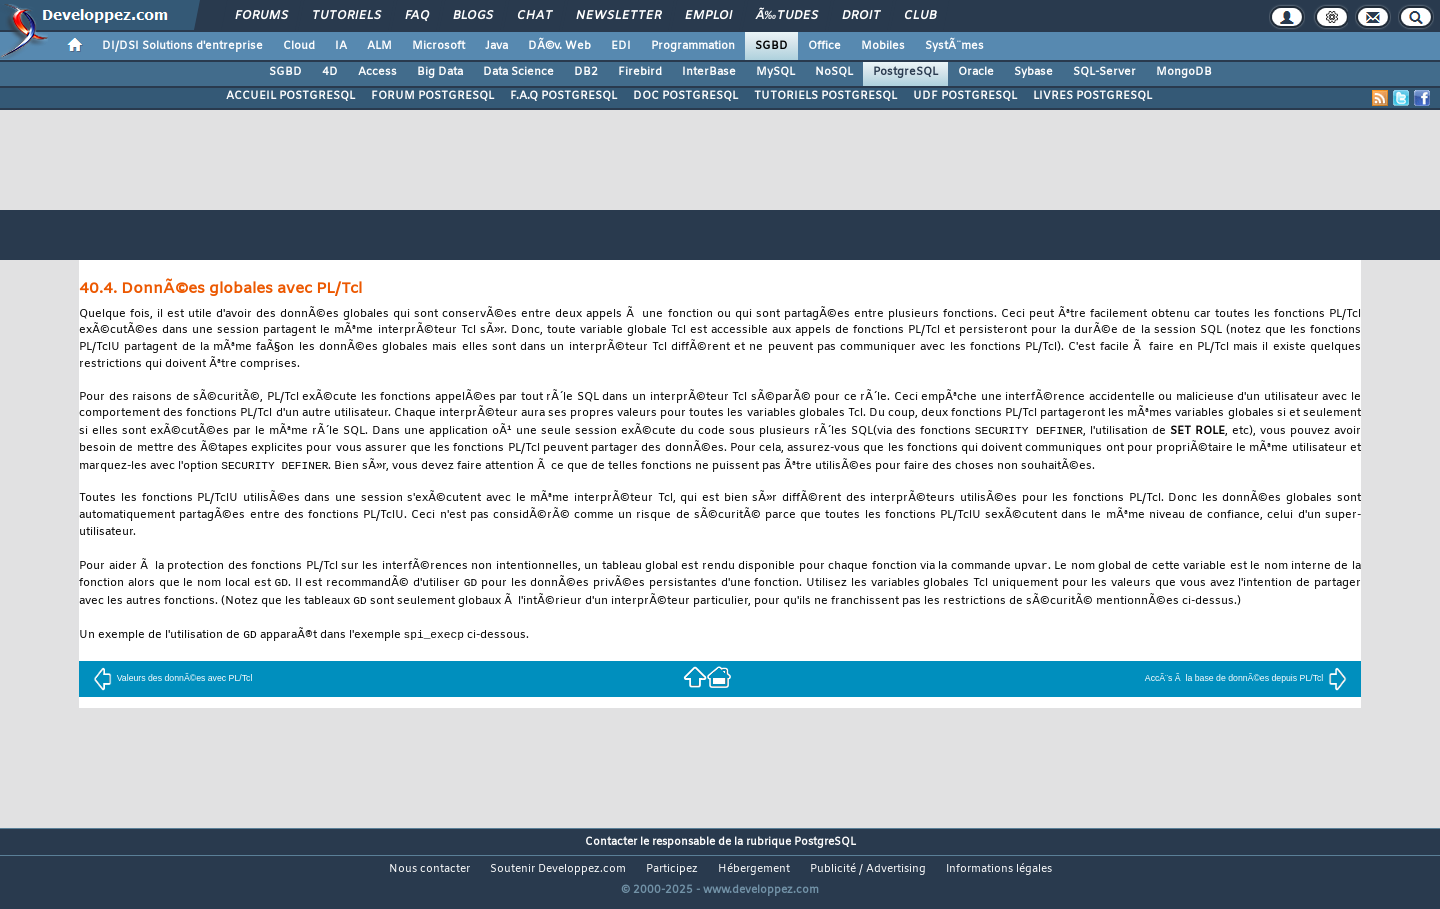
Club (920, 16)
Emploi (708, 16)
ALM (379, 46)
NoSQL (834, 72)
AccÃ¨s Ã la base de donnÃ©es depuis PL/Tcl (1246, 684)
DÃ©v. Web (559, 46)
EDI (621, 46)
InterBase (709, 72)
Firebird (640, 72)
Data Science (518, 72)
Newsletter (618, 16)
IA (341, 46)
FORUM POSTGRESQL (432, 96)
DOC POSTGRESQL (685, 96)
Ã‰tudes (787, 16)
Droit (861, 16)
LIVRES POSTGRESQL (1092, 96)
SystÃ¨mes (954, 46)
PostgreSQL (905, 72)
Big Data (440, 72)
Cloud (299, 46)
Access (377, 72)
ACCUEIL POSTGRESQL (290, 96)
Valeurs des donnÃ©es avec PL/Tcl (173, 684)
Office (824, 46)
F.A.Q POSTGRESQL (563, 96)
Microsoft (438, 46)
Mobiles (883, 46)
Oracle (976, 72)
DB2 (586, 72)
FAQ (417, 16)
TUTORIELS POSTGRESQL (825, 96)
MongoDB (1184, 72)
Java (496, 46)
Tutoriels (346, 16)
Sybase (1033, 72)
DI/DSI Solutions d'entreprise (182, 46)
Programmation (693, 46)
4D (330, 72)
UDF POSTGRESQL (965, 96)
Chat (534, 16)
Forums (261, 16)
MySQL (775, 72)
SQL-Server (1104, 72)
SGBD (771, 46)
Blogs (473, 16)
